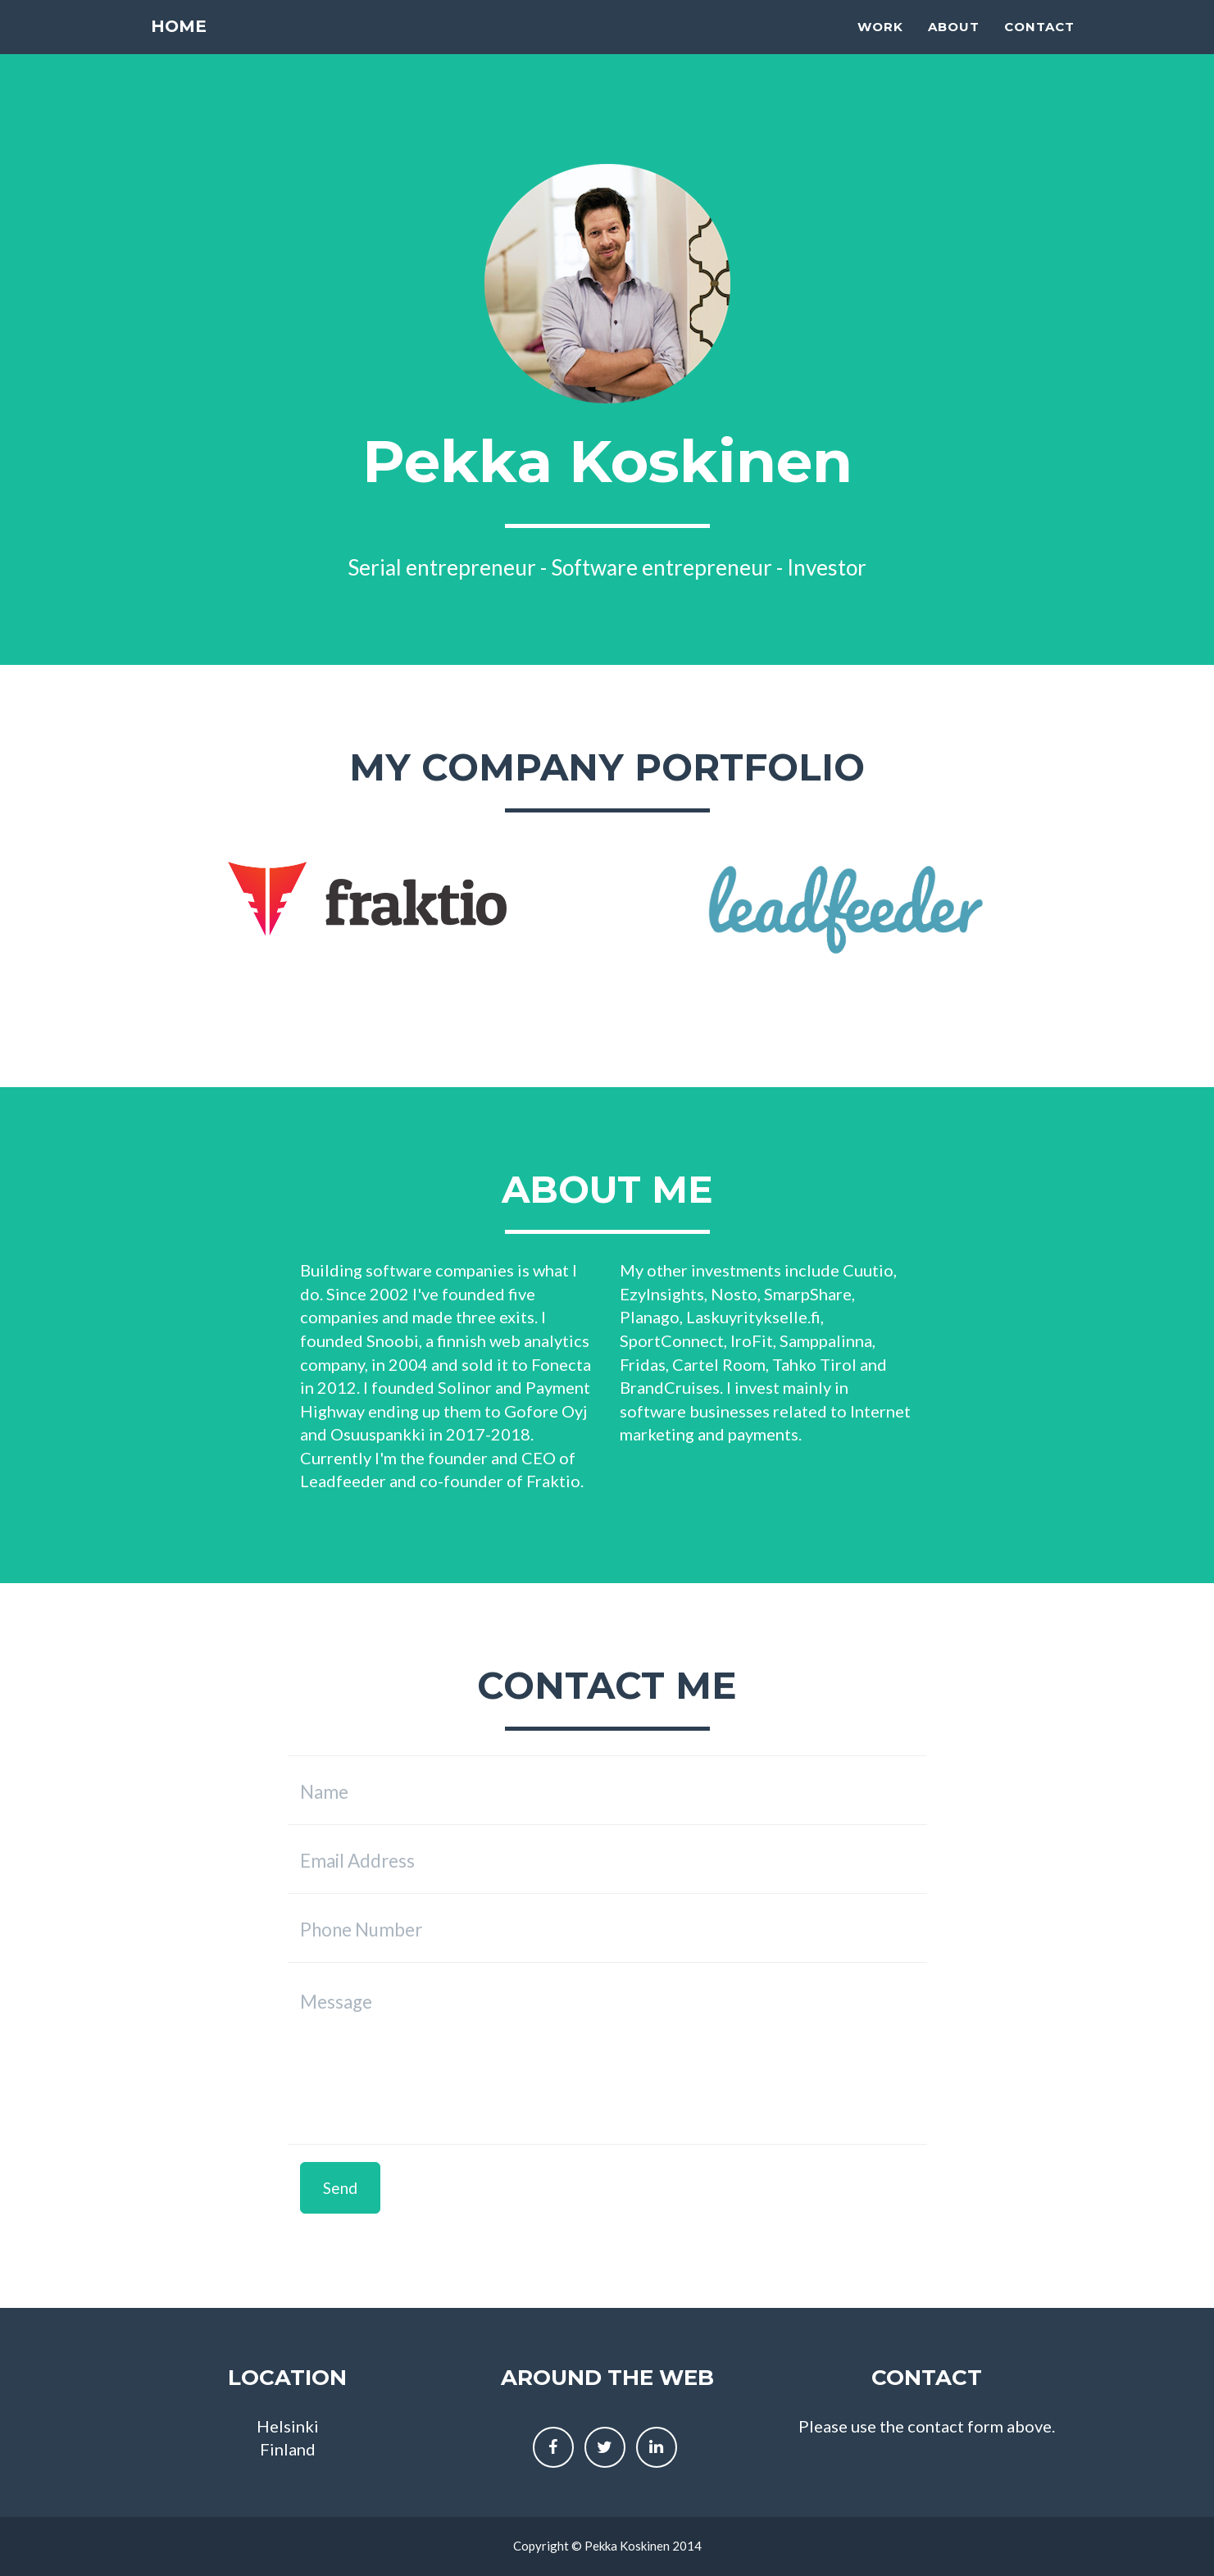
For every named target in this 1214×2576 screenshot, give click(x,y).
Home (179, 45)
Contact (1039, 45)
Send (340, 2187)
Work (880, 45)
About (954, 45)
